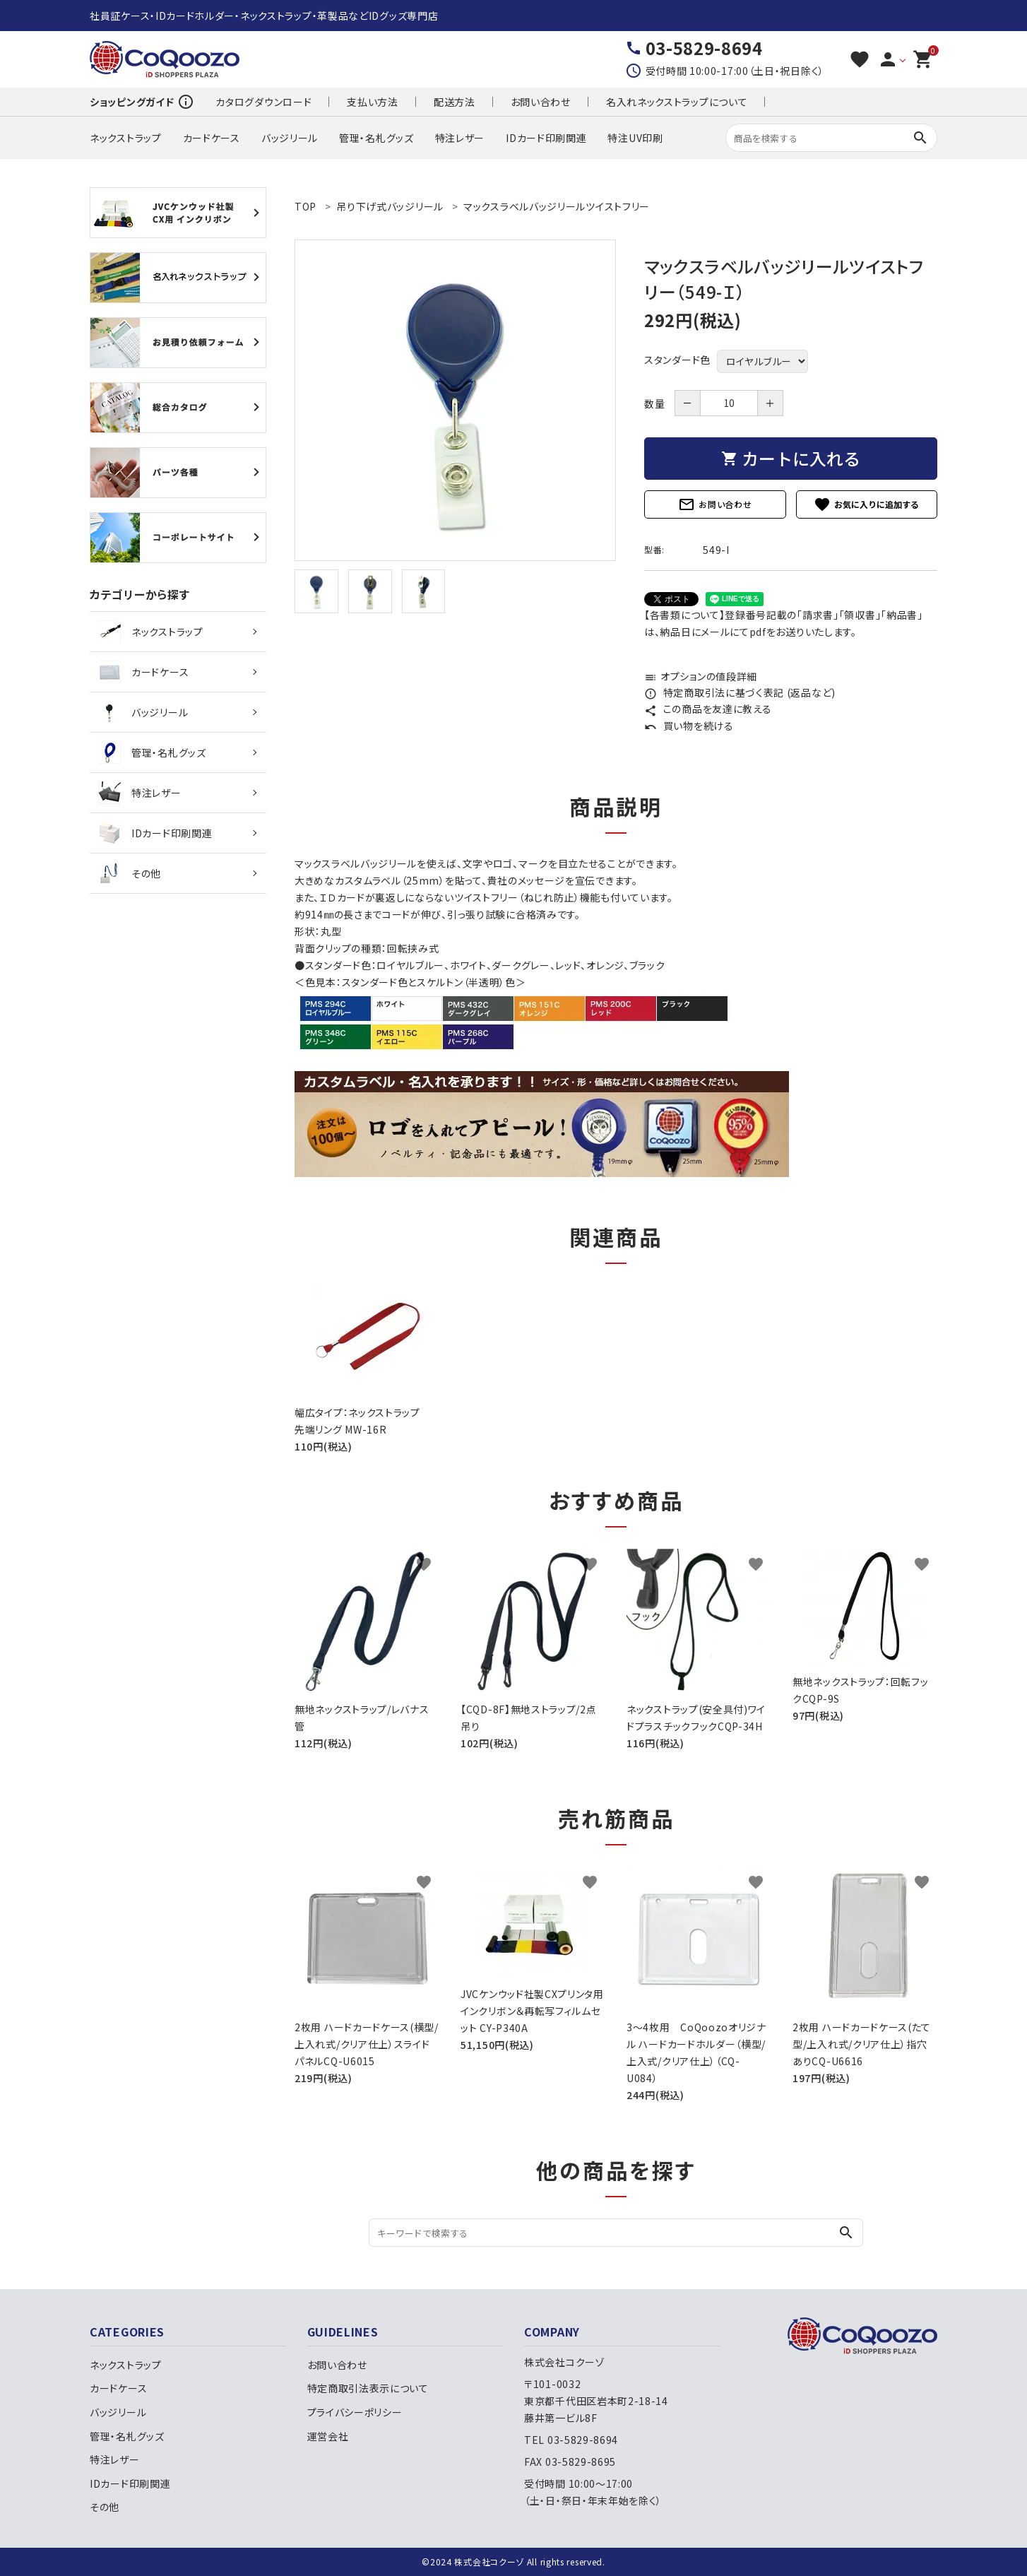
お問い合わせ (541, 102)
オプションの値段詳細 (700, 676)
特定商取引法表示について (368, 2388)
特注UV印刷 (635, 138)
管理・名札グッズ (376, 138)
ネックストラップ (126, 138)
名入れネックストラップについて (677, 102)
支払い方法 (372, 102)
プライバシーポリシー (355, 2412)
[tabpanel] (455, 400)
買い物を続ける (689, 726)
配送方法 (454, 102)
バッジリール (289, 138)
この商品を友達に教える (707, 709)
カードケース (211, 138)
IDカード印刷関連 (546, 138)
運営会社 (328, 2436)
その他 (129, 873)
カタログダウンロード (263, 102)
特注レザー (460, 138)
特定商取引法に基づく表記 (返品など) (740, 692)
